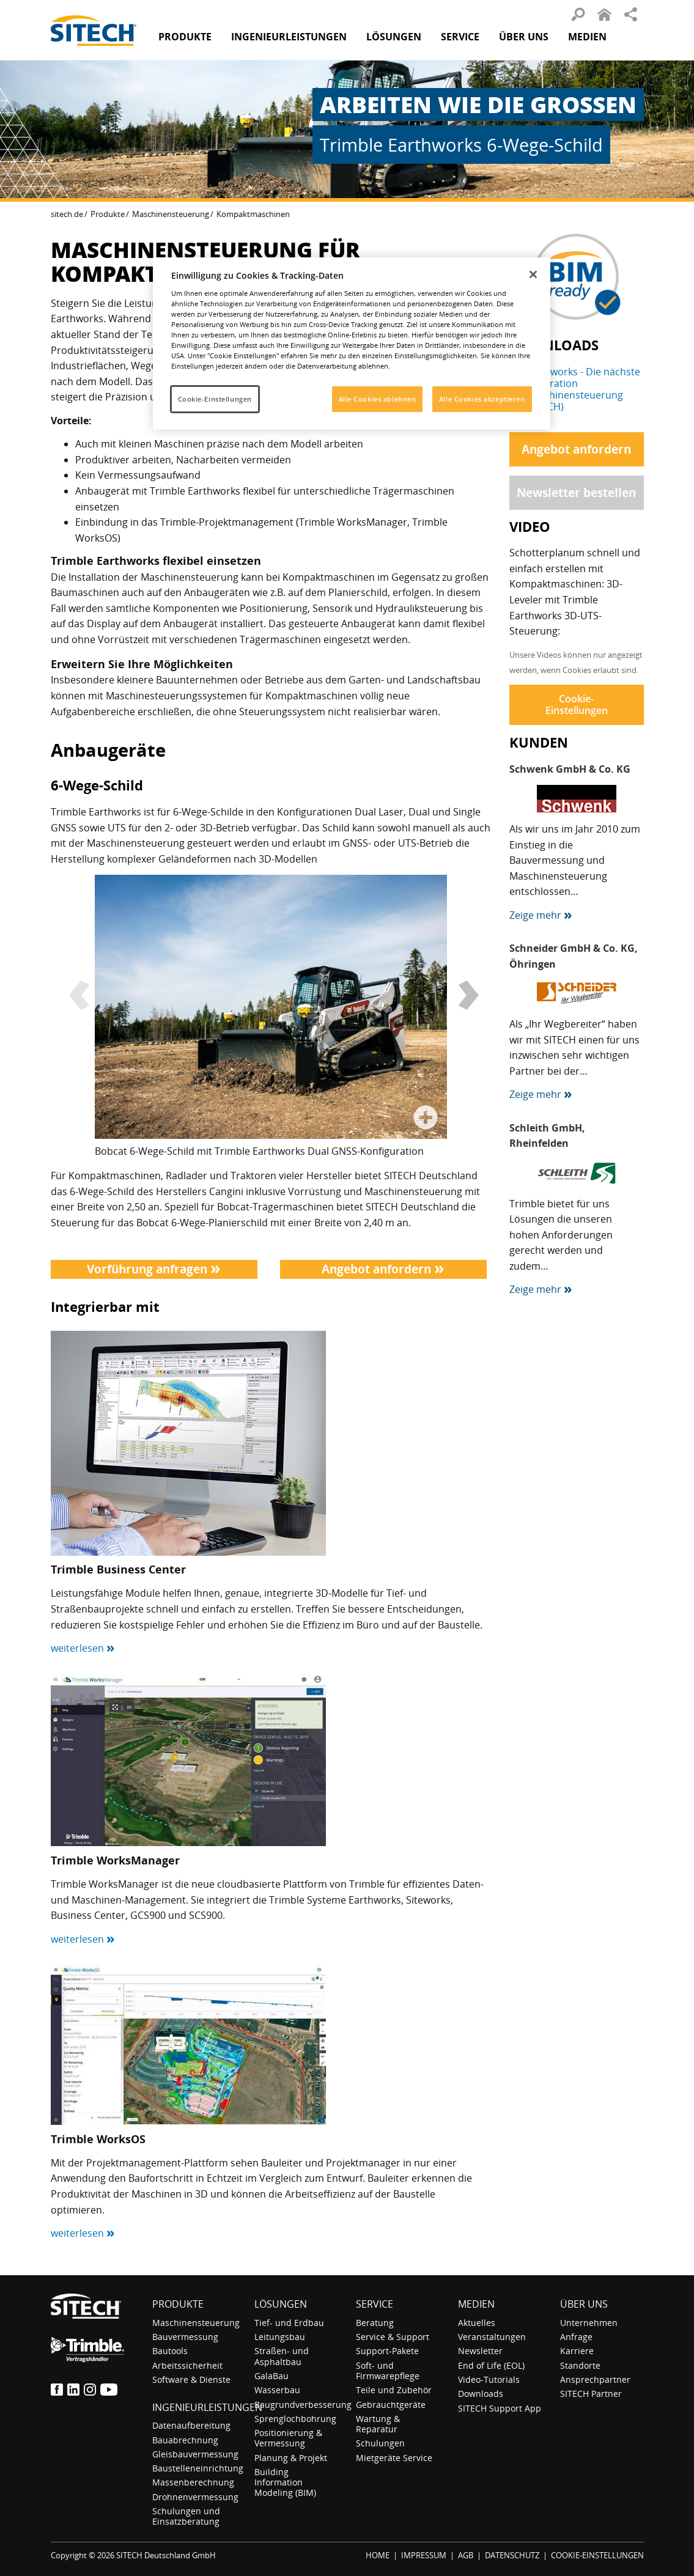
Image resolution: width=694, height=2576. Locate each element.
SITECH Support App (499, 2408)
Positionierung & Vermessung (288, 2438)
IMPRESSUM (423, 2555)
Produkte (185, 36)
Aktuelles (476, 2322)
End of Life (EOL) (491, 2365)
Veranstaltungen (492, 2336)
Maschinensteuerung (170, 213)
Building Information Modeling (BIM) (285, 2482)
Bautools (170, 2351)
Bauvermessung (185, 2336)
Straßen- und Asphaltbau (281, 2356)
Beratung (375, 2322)
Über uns (584, 2304)
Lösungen (280, 2304)
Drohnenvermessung (195, 2497)
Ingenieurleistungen (207, 2407)
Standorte (580, 2365)
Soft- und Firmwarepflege (387, 2371)
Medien (476, 2304)
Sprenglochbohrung (295, 2418)
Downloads (480, 2393)
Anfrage (576, 2336)
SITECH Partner (591, 2393)
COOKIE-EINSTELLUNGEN (597, 2555)
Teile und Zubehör (394, 2390)
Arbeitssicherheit (187, 2365)
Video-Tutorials (489, 2379)
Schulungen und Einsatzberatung (186, 2516)
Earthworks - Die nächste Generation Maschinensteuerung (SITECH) (582, 389)
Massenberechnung (193, 2482)
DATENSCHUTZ (512, 2555)
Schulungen (380, 2443)
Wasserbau (277, 2390)
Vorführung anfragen (154, 1269)
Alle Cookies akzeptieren (482, 398)
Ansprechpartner (595, 2379)
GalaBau (271, 2376)
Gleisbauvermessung (195, 2454)
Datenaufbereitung (191, 2425)
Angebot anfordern (383, 1269)
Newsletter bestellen (576, 492)
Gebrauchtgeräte (391, 2404)
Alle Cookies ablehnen (377, 398)
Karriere (577, 2351)
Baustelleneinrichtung (197, 2468)
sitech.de (67, 213)
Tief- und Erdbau (289, 2322)
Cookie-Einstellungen (576, 704)
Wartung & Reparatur (378, 2424)
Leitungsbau (279, 2336)
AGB (465, 2555)
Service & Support (392, 2336)
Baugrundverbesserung (303, 2404)
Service (374, 2304)
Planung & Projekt (290, 2458)
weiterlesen (83, 1648)
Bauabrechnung (185, 2440)
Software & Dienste (191, 2379)
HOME (377, 2555)
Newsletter (480, 2351)
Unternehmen (589, 2322)
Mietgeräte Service (394, 2458)
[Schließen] (533, 274)
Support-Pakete (387, 2351)
